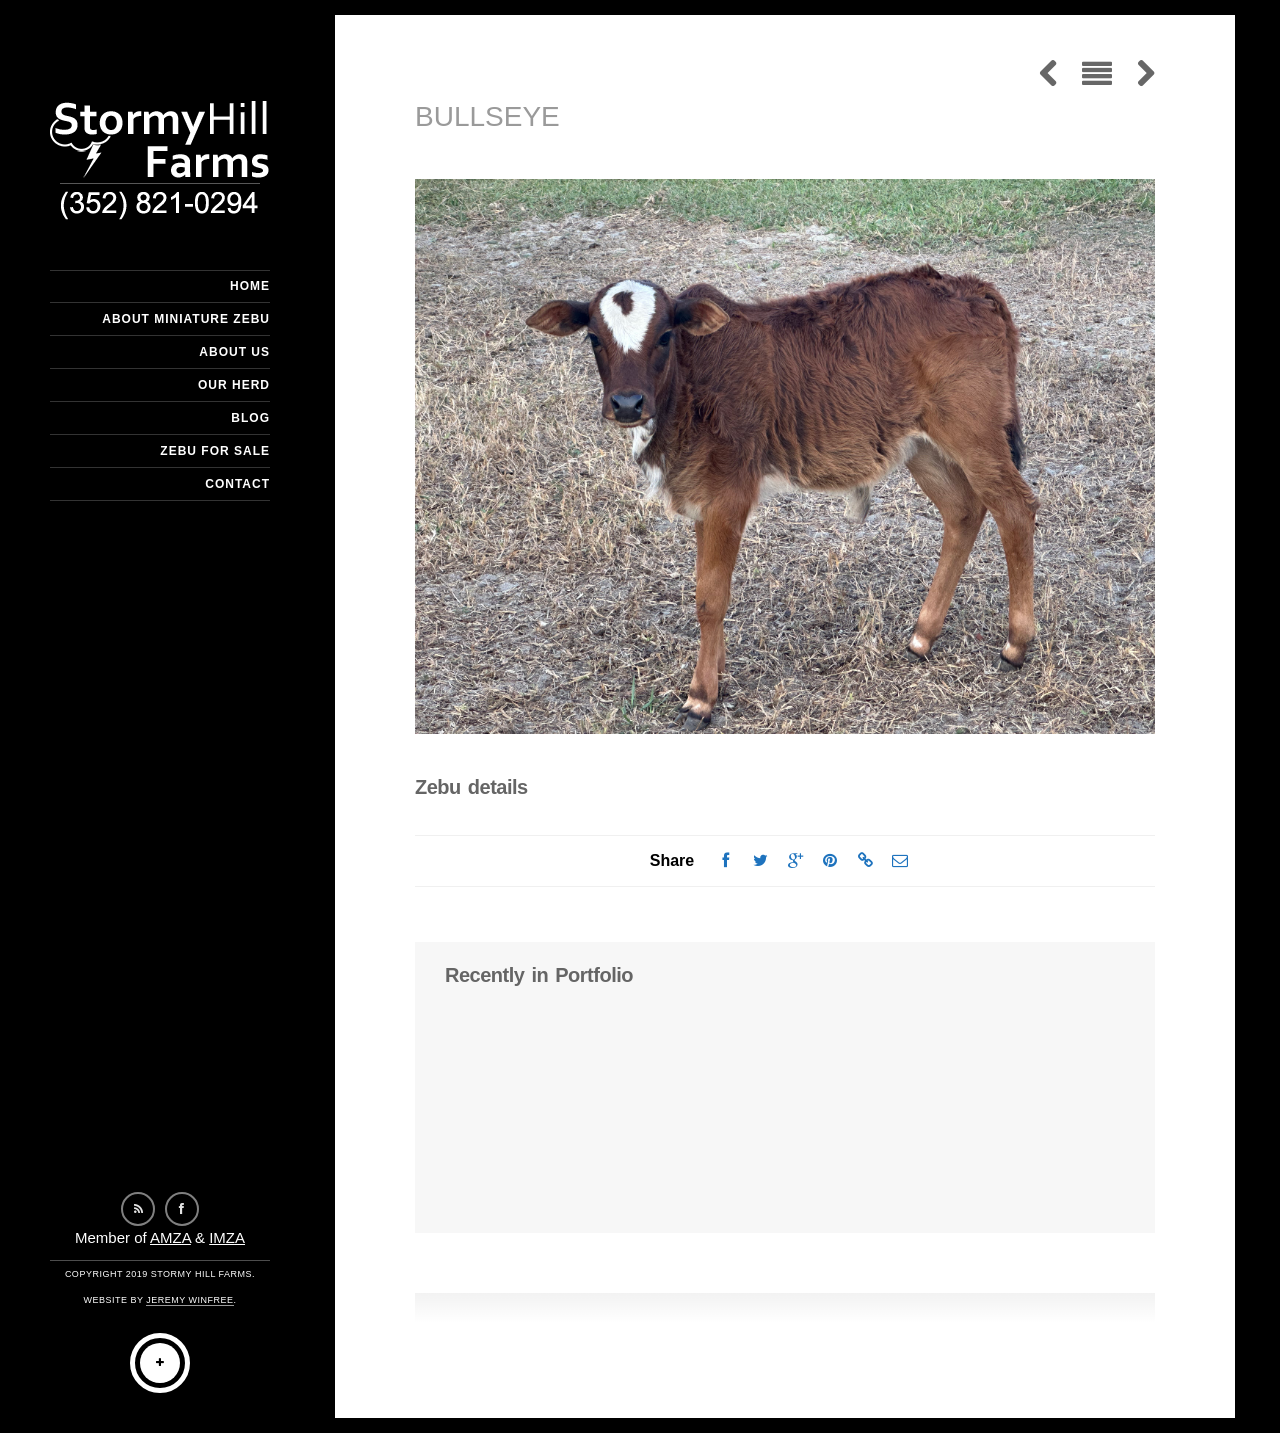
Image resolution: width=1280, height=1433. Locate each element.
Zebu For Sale (215, 451)
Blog (250, 418)
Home (250, 286)
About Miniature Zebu (186, 319)
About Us (234, 352)
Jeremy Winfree (189, 1300)
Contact (237, 484)
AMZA (170, 1237)
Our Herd (234, 385)
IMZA (227, 1237)
